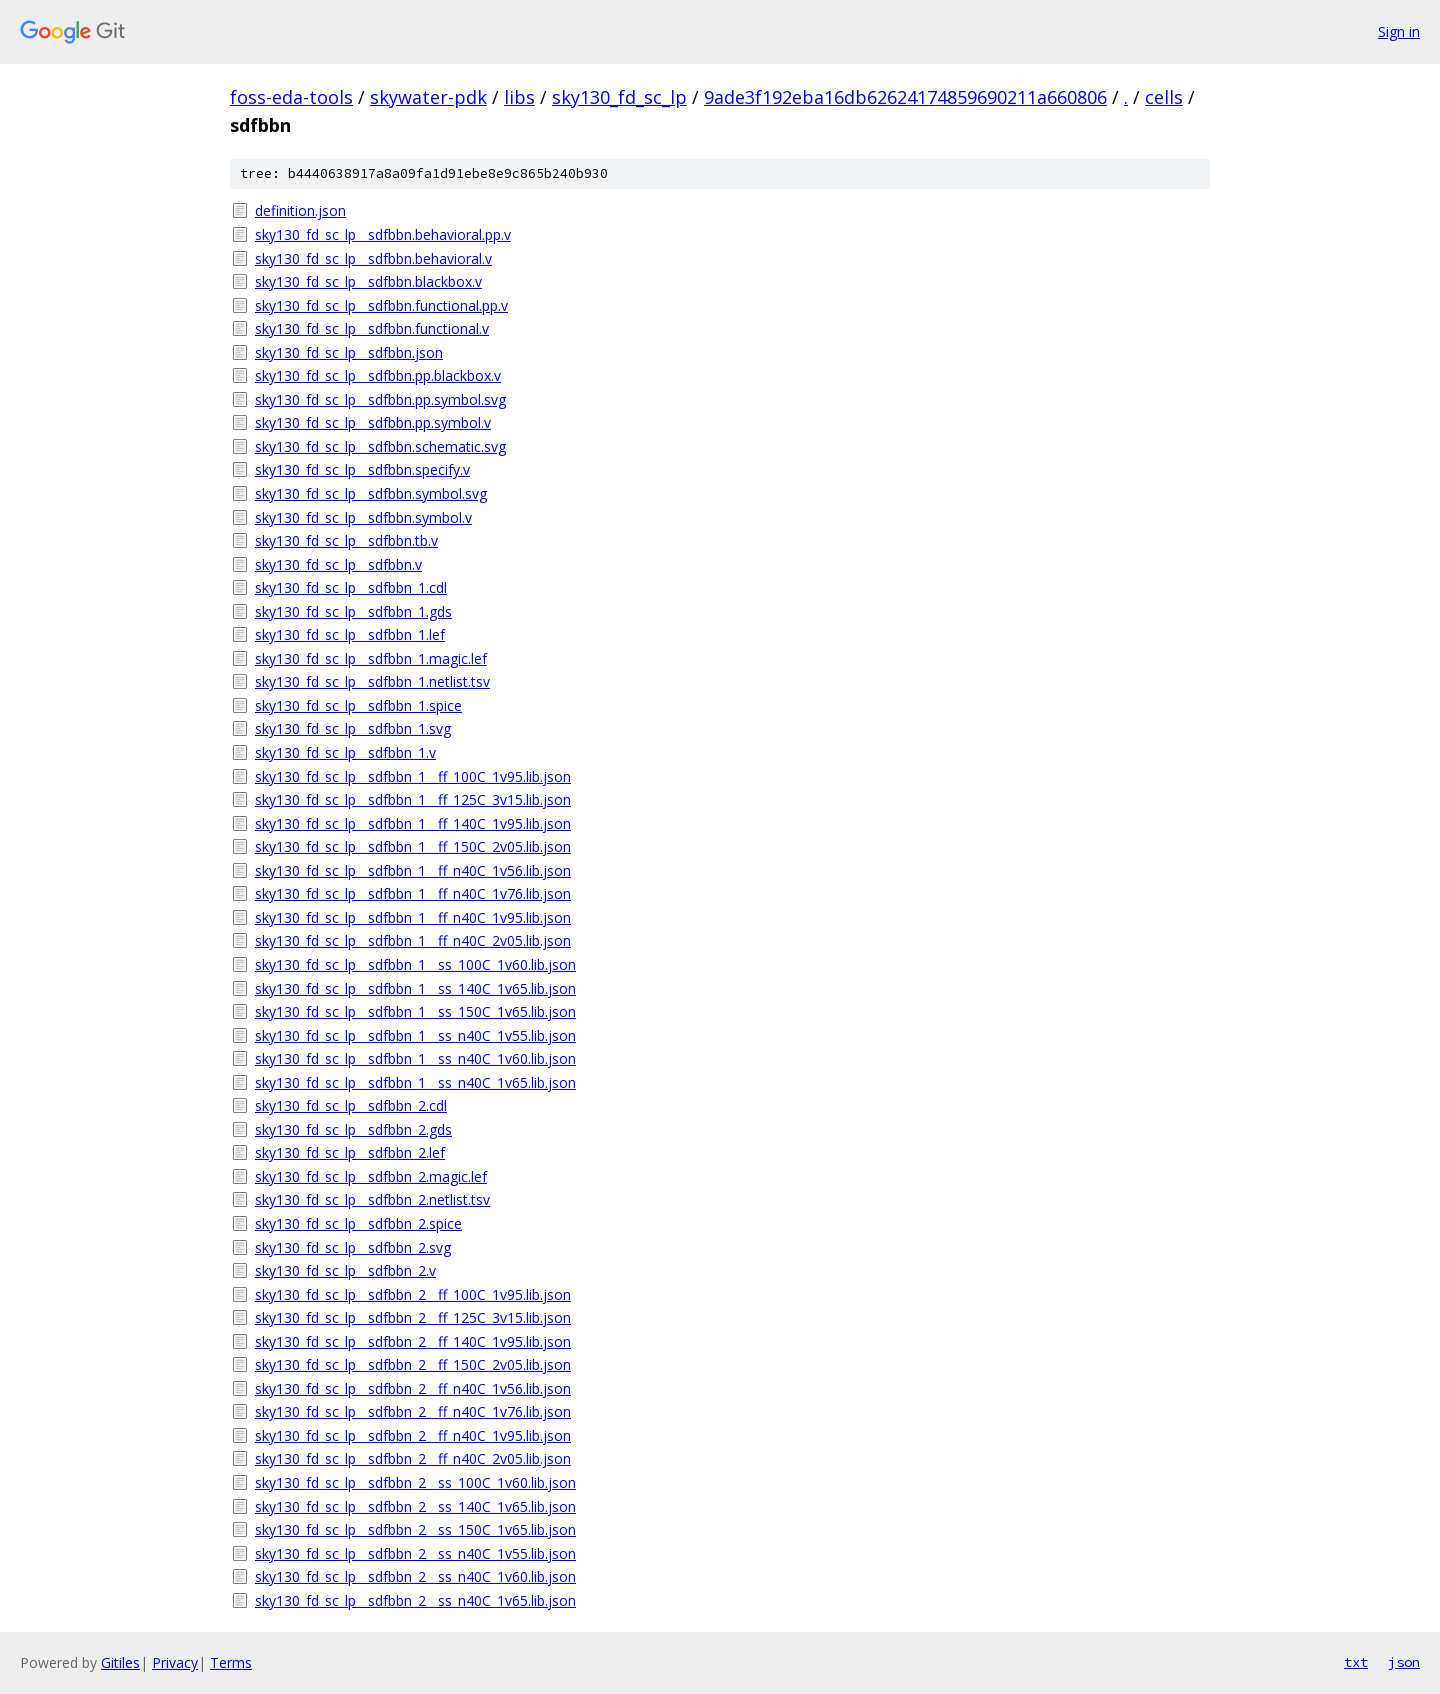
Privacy (175, 1662)
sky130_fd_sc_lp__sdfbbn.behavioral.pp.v (383, 234)
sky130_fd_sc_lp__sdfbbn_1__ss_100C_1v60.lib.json (415, 964)
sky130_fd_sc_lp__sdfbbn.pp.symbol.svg (380, 399)
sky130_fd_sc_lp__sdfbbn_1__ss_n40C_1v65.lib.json (415, 1082)
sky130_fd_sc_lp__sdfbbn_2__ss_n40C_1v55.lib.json (415, 1553)
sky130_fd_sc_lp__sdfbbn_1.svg (353, 728)
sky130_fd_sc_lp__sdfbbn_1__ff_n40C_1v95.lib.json (413, 917)
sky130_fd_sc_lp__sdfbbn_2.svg (353, 1247)
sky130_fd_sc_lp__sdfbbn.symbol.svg (371, 493)
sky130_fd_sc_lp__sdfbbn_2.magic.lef (371, 1176)
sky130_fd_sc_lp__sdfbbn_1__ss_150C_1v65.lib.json (415, 1011)
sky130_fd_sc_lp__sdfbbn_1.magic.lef (371, 658)
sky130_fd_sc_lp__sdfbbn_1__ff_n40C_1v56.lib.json (413, 870)
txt (1356, 1662)
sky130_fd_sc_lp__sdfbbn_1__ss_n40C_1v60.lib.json (415, 1058)
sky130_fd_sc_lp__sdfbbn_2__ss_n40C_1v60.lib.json (415, 1576)
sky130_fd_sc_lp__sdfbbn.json (349, 352)
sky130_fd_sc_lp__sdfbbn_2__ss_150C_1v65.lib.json (415, 1529)
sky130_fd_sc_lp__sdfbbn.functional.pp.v (381, 305)
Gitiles (120, 1662)
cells (1164, 97)
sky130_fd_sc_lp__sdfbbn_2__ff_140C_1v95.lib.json (413, 1341)
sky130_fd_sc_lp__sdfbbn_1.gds (353, 611)
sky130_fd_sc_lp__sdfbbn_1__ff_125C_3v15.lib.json (413, 799)
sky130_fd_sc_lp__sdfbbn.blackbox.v (368, 281)
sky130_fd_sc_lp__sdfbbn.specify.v (362, 469)
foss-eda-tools (291, 97)
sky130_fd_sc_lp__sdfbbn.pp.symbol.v (373, 422)
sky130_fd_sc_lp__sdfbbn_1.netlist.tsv (372, 681)
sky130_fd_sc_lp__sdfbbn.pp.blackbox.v (378, 375)
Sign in (1399, 31)
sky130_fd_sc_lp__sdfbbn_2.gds (353, 1129)
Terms (231, 1662)
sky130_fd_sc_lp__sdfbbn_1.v (345, 752)
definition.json (300, 210)
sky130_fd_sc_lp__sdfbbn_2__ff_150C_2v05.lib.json (413, 1364)
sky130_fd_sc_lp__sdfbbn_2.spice (358, 1223)
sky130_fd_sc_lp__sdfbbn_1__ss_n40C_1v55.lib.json (415, 1035)
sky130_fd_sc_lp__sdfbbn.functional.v (372, 328)
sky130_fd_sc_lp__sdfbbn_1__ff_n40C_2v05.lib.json (413, 940)
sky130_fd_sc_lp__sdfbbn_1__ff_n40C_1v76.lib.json (413, 893)
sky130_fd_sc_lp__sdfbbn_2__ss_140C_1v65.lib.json (415, 1506)
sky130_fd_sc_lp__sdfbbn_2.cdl (351, 1105)
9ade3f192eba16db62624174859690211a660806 (905, 97)
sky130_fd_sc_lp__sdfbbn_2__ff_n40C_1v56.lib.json (413, 1388)
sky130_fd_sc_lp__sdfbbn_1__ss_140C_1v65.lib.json (415, 988)
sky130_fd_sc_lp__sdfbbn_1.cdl (351, 587)
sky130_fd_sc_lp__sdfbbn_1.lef (350, 634)
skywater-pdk (428, 97)
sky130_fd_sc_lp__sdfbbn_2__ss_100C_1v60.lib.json (415, 1482)
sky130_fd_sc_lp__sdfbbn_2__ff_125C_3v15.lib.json (413, 1317)
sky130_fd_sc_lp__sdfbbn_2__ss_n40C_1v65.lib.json (415, 1600)
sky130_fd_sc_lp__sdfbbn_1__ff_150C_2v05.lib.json (413, 846)
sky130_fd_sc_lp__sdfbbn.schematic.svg (380, 446)
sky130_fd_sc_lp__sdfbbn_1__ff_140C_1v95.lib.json (413, 823)
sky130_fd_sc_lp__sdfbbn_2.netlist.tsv (372, 1199)
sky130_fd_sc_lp (619, 97)
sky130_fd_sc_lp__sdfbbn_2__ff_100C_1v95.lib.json (413, 1294)
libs (519, 97)
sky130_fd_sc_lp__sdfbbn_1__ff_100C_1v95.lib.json (413, 776)
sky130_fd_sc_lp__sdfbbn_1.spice (358, 705)
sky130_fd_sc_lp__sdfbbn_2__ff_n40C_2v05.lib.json (413, 1458)
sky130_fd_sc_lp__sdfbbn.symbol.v (363, 517)
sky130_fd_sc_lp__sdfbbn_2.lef (350, 1152)
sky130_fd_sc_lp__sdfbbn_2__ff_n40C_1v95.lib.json (413, 1435)
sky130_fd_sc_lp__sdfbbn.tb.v (346, 540)
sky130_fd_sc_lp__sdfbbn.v (338, 564)
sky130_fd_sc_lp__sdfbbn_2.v (345, 1270)
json (1404, 1662)
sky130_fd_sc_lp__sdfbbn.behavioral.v (373, 258)
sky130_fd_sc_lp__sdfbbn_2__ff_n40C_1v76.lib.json (413, 1411)
